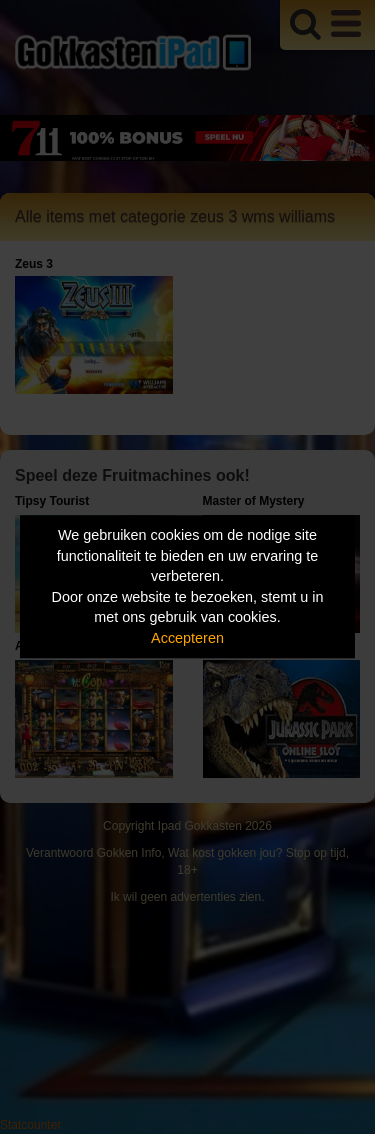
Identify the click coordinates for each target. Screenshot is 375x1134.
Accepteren (187, 638)
